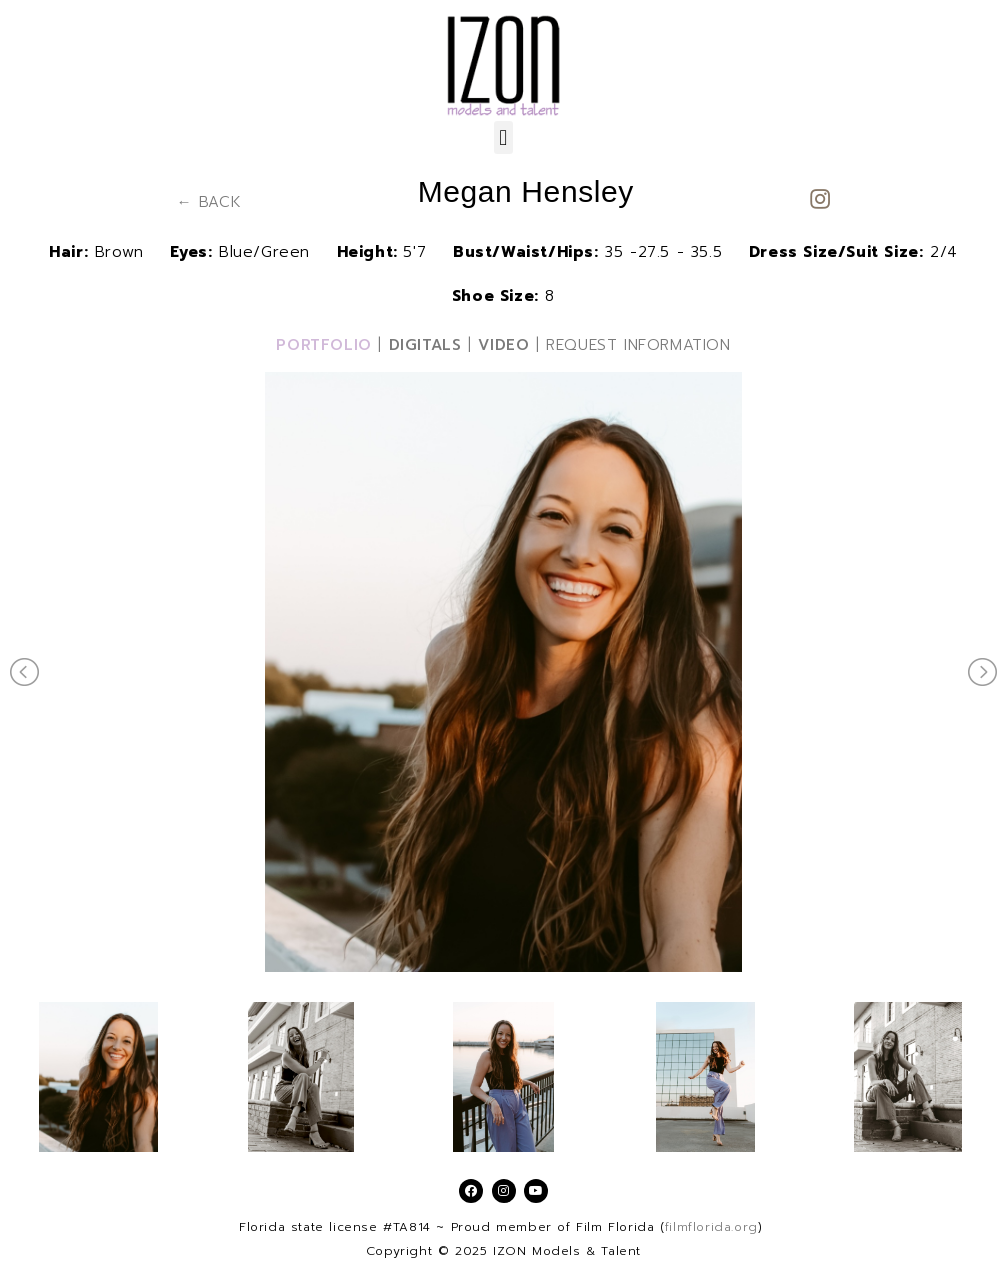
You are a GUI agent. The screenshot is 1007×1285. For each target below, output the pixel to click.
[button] (504, 137)
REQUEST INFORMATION (638, 345)
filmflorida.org (711, 1227)
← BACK (209, 202)
